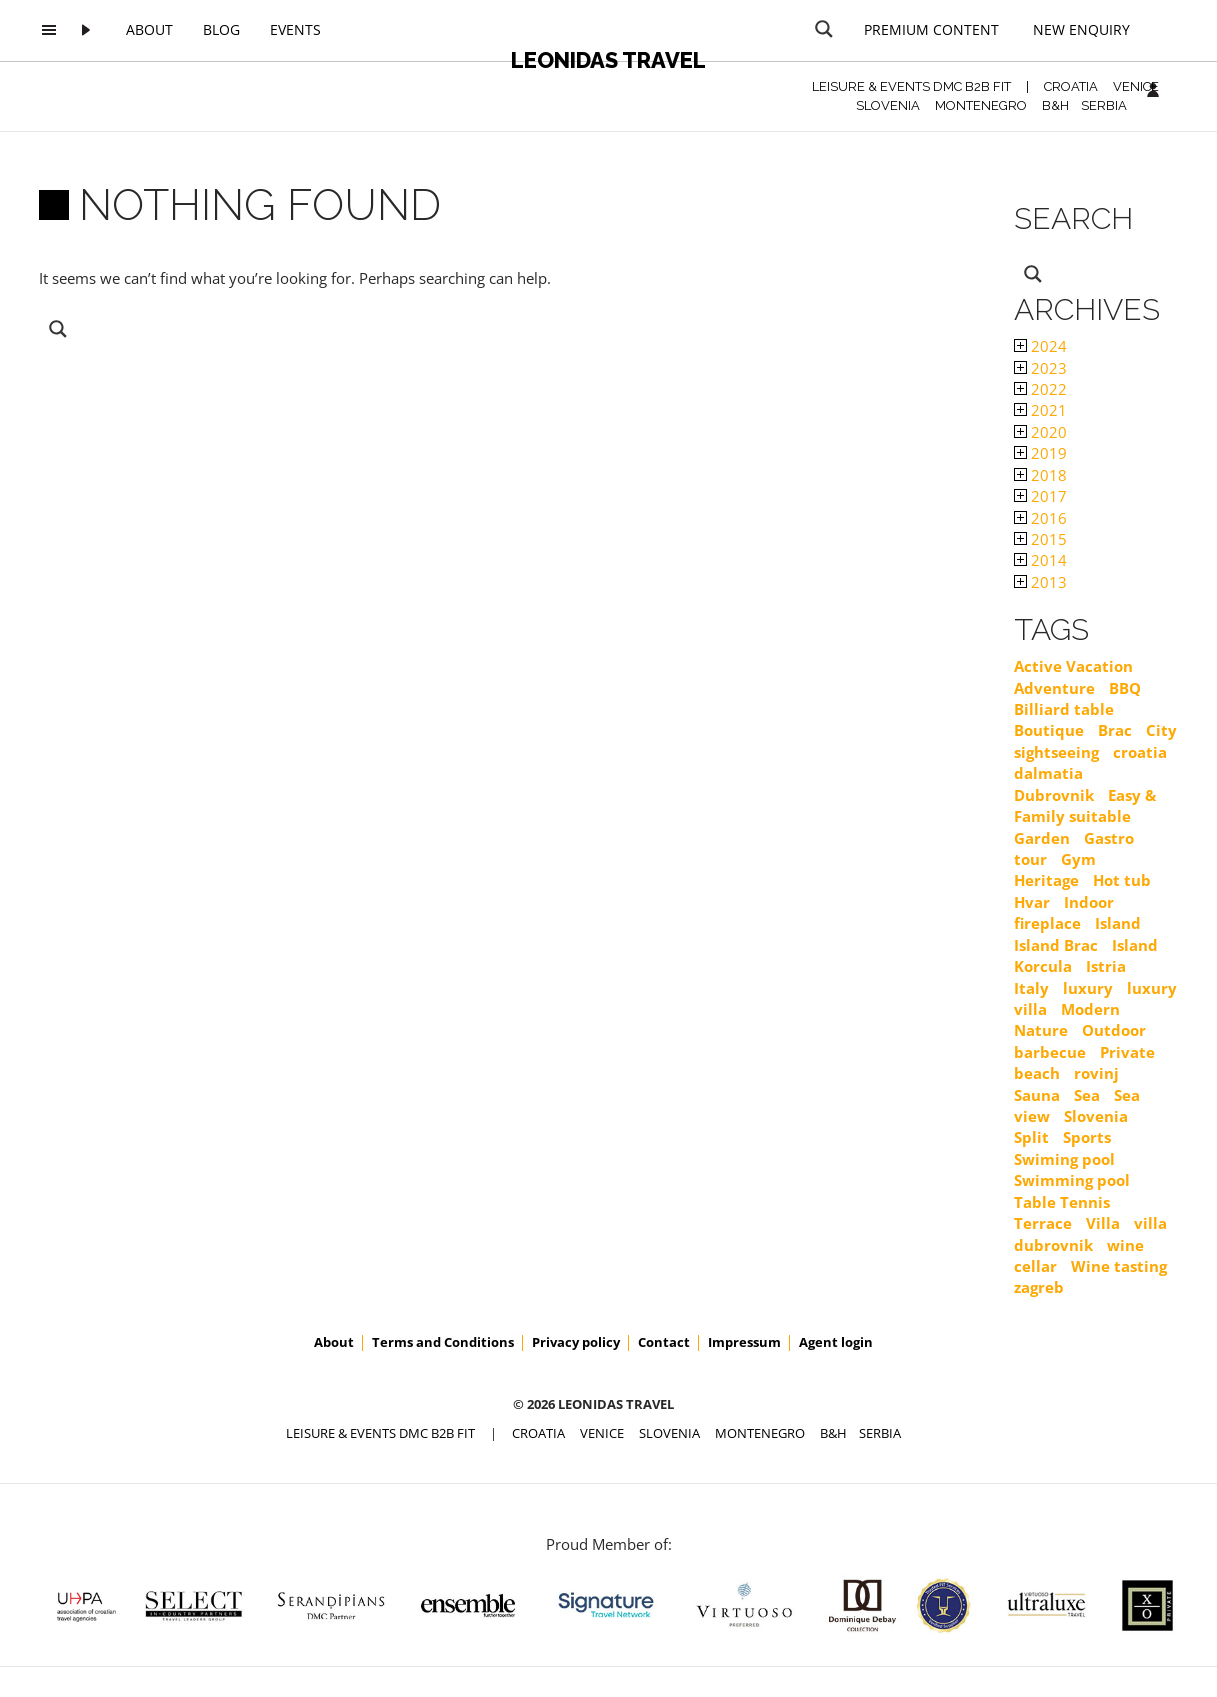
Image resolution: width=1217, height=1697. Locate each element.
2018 (1040, 475)
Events (295, 29)
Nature (1041, 1030)
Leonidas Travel (608, 60)
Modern (1090, 1009)
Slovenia (1096, 1116)
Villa (1103, 1223)
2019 (1040, 453)
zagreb (1039, 1287)
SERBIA (1104, 105)
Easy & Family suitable (1085, 805)
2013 (1040, 582)
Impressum (744, 1342)
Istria (1106, 966)
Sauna (1037, 1095)
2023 (1040, 368)
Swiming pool (1064, 1159)
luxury (1088, 988)
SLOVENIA (888, 105)
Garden (1042, 838)
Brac (1115, 730)
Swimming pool (1072, 1180)
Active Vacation (1073, 666)
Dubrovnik (1054, 795)
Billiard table (1064, 709)
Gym (1078, 859)
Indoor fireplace (1064, 912)
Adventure (1054, 688)
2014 (1040, 560)
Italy (1031, 988)
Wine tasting (1119, 1266)
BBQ (1125, 688)
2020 (1040, 432)
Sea (1087, 1095)
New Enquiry (1081, 29)
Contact (664, 1342)
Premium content (931, 29)
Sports (1087, 1137)
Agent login (836, 1342)
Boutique (1049, 730)
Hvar (1032, 902)
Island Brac (1056, 945)
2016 (1040, 518)
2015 (1040, 539)
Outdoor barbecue (1080, 1040)
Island (1118, 923)
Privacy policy (576, 1342)
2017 (1040, 496)
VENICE (1136, 86)
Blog (221, 29)
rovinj (1096, 1073)
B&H (1055, 105)
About (149, 29)
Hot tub (1122, 880)
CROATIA (1071, 86)
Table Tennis (1062, 1202)
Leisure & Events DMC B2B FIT (911, 86)
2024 (1040, 346)
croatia (1140, 752)
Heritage (1046, 880)
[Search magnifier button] (824, 29)
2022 (1040, 389)
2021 (1040, 410)
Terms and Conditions (443, 1342)
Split (1031, 1137)
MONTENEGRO (981, 105)
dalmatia (1048, 773)
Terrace (1043, 1223)
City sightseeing (1095, 740)
